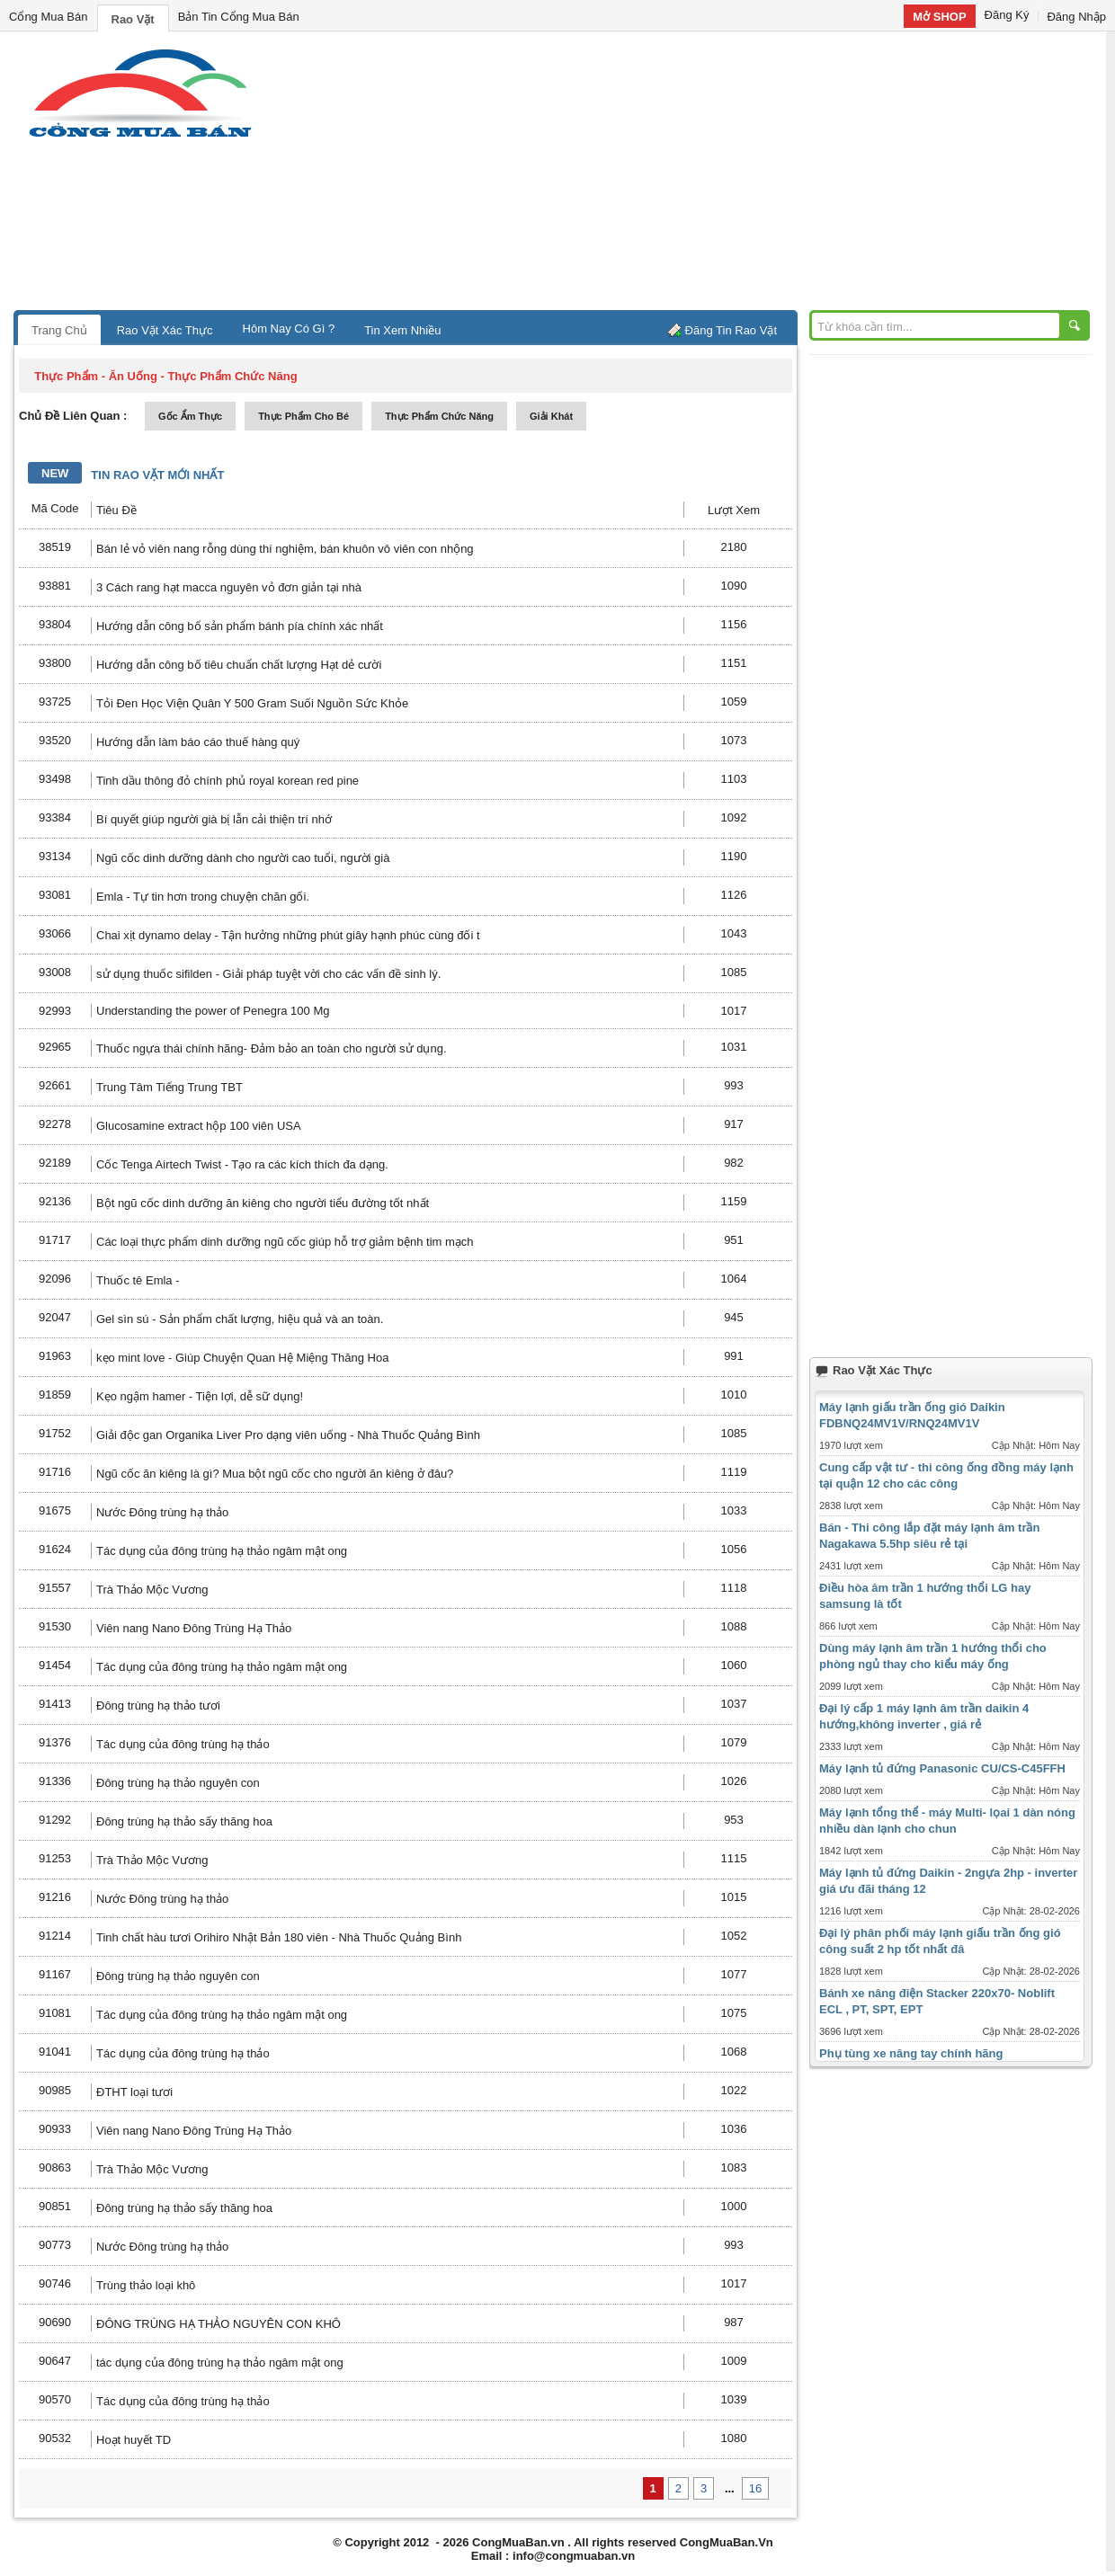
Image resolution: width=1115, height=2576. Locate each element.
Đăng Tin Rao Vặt (731, 330)
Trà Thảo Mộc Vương (152, 1589)
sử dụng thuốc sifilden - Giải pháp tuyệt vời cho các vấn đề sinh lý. (268, 974)
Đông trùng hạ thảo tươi (158, 1705)
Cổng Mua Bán (48, 16)
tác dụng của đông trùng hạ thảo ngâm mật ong (219, 2362)
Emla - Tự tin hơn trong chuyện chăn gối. (202, 896)
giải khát (551, 416)
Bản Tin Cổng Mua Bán (238, 16)
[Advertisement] (710, 175)
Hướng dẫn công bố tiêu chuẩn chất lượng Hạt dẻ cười (238, 664)
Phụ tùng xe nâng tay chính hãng (911, 2053)
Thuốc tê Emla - (138, 1280)
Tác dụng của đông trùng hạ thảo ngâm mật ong (221, 1551)
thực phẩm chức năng (439, 416)
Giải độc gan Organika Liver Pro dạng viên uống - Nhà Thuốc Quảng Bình (288, 1435)
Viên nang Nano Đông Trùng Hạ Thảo (193, 1628)
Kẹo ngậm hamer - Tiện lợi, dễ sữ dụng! (199, 1396)
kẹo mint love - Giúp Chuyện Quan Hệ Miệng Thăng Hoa (242, 1357)
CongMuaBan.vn (518, 2542)
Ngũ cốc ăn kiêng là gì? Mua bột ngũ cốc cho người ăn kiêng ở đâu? (274, 1473)
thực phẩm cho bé (303, 416)
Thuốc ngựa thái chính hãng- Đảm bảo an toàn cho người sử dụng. (271, 1048)
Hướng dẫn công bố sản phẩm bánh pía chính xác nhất (239, 626)
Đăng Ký (1007, 15)
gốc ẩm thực (190, 416)
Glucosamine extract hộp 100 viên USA (198, 1126)
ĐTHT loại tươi (134, 2092)
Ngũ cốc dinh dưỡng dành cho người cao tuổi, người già (242, 858)
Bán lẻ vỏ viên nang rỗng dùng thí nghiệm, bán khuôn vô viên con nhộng (285, 548)
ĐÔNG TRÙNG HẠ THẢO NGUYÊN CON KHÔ (218, 2324)
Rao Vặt (133, 19)
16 (755, 2488)
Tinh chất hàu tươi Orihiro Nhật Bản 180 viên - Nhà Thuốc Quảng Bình (278, 1937)
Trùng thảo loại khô (145, 2285)
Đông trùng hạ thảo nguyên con (178, 1783)
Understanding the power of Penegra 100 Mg (212, 1010)
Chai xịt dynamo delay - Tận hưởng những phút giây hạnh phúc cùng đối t (288, 935)
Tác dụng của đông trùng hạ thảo (183, 1744)
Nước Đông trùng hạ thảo (162, 1512)
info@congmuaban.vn (574, 2556)
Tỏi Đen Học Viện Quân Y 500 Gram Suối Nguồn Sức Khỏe (252, 703)
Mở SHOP (939, 16)
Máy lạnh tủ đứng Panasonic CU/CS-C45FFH (942, 1768)
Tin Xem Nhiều (402, 330)
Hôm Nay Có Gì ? (289, 328)
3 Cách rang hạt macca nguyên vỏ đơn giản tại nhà (228, 587)
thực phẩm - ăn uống (95, 376)
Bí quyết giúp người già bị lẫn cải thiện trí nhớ (214, 819)
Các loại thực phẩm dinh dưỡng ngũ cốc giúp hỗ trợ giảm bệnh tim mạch (285, 1241)
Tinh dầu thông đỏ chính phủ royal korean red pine (227, 780)
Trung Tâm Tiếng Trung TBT (169, 1087)
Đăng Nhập (1076, 16)
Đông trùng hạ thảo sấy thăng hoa (186, 1821)
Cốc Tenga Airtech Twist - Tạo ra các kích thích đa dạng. (242, 1164)
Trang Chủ (59, 330)
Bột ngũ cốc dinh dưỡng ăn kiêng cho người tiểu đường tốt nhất (262, 1203)
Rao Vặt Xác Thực (165, 330)
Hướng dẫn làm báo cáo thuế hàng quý (197, 742)
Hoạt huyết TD (133, 2440)
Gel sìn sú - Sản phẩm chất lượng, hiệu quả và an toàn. (239, 1319)
